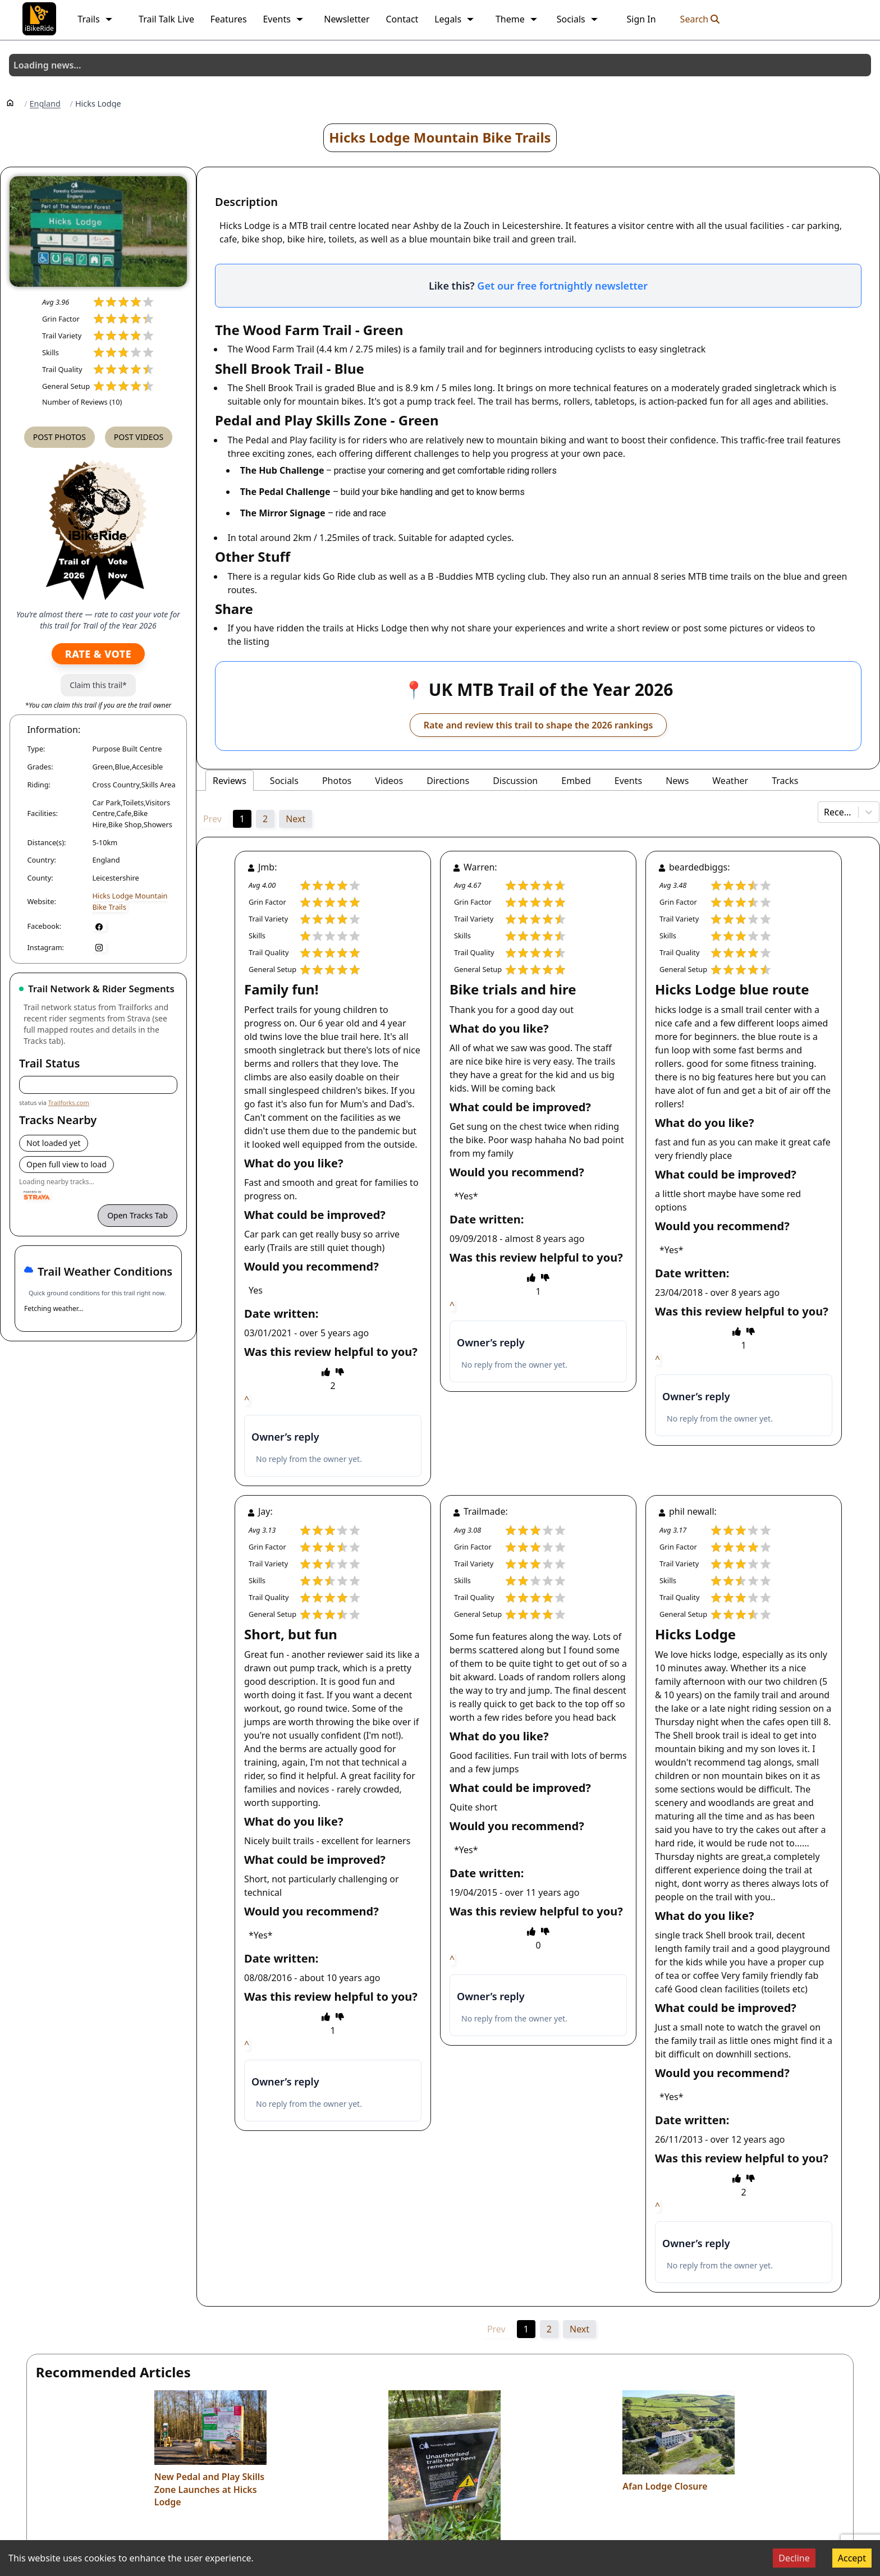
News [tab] (677, 780)
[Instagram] (99, 947)
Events (283, 19)
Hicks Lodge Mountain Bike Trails (440, 137)
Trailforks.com (68, 1102)
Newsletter (346, 19)
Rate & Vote (98, 654)
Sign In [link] (641, 19)
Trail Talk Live (166, 19)
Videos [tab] (389, 780)
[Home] (10, 102)
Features (228, 19)
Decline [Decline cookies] (794, 2558)
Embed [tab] (576, 780)
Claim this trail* (98, 685)
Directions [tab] (448, 780)
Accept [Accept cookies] (852, 2558)
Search (700, 19)
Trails (95, 19)
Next (295, 819)
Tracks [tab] (785, 780)
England (45, 103)
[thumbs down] (340, 1371)
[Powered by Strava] (37, 1195)
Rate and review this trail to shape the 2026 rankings (538, 725)
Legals (454, 19)
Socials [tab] (284, 780)
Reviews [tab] (229, 780)
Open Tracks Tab (137, 1215)
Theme (517, 19)
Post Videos (138, 437)
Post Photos (59, 437)
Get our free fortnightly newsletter (562, 285)
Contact (402, 19)
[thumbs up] (326, 1371)
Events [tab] (628, 780)
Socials (578, 19)
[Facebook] (99, 926)
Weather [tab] (730, 780)
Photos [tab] (336, 780)
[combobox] (825, 812)
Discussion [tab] (515, 780)
